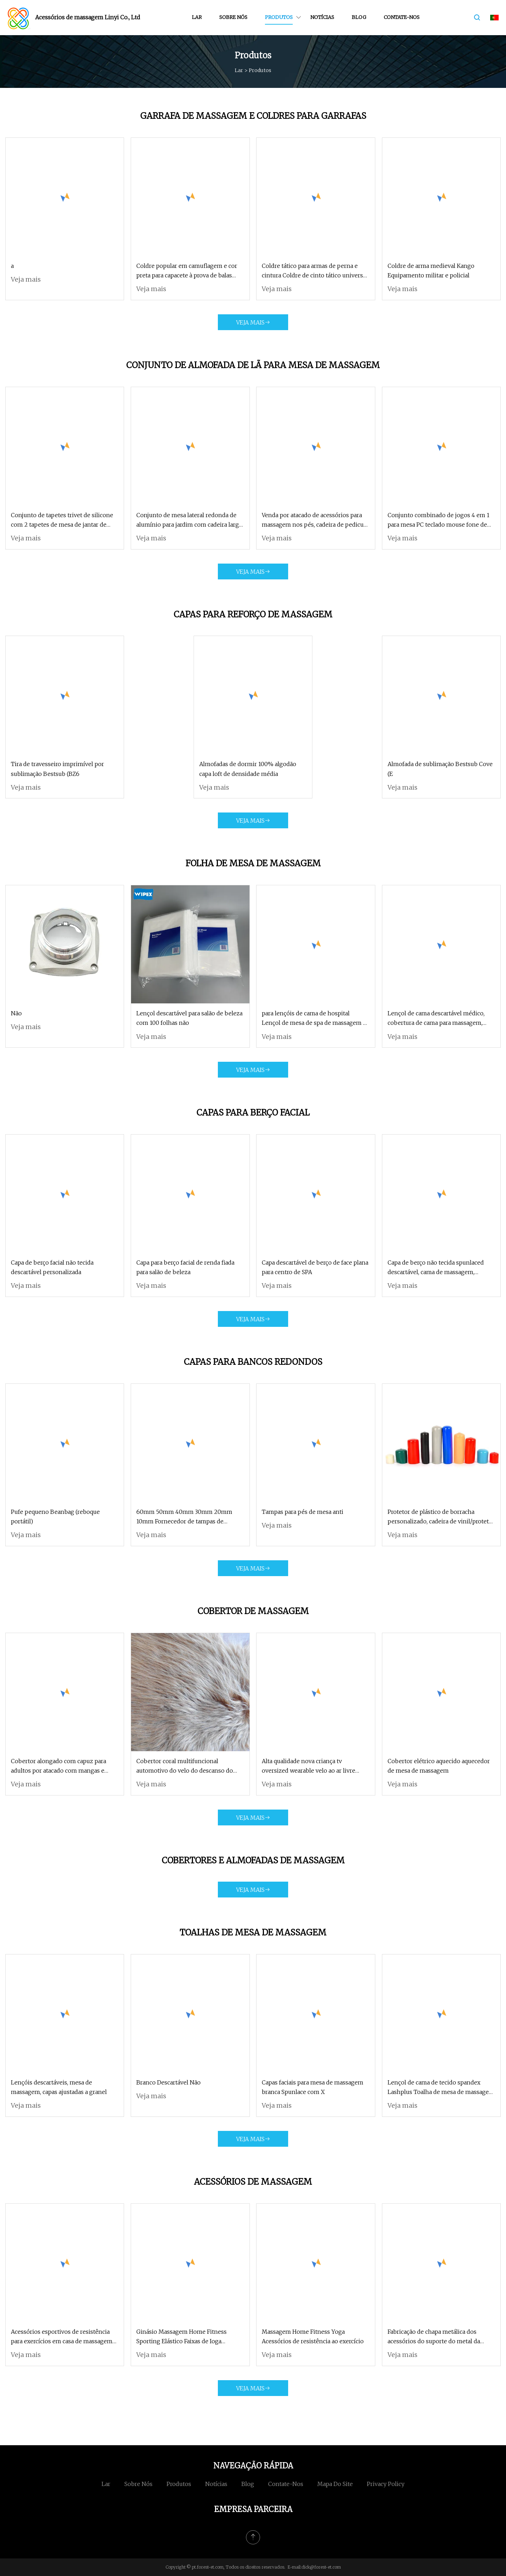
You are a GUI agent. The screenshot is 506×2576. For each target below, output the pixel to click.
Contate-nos (402, 17)
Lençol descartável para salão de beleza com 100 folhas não (189, 1018)
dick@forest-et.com (321, 2567)
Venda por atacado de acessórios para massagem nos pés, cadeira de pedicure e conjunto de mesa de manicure (315, 520)
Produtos (279, 17)
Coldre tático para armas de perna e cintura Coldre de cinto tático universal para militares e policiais (315, 271)
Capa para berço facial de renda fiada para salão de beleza (185, 1267)
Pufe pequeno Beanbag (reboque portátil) (55, 1516)
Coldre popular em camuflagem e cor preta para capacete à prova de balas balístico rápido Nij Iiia (186, 271)
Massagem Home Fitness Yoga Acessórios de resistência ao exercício (313, 2336)
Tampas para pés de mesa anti (302, 1511)
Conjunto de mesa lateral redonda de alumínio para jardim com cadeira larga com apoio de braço (189, 520)
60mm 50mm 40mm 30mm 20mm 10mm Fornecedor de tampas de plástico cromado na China (184, 1517)
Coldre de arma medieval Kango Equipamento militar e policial (431, 270)
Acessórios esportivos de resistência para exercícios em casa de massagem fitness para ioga (61, 2337)
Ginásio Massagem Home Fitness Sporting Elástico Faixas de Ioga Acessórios (181, 2337)
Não (16, 1013)
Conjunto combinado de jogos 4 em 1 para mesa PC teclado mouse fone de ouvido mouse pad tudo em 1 (438, 520)
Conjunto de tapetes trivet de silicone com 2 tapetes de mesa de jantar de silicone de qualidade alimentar (62, 520)
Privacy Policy (385, 2483)
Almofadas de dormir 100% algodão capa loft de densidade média (247, 768)
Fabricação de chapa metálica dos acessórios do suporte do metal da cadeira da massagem (434, 2337)
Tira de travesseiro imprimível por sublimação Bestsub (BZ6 (57, 768)
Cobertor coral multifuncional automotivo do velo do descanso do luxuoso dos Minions (184, 1766)
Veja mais (26, 279)
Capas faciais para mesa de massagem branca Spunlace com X (312, 2087)
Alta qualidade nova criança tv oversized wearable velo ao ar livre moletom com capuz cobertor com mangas (309, 1766)
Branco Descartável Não (168, 2082)
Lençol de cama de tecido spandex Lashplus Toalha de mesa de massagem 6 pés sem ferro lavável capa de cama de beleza (441, 2088)
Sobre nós (233, 17)
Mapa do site (335, 2483)
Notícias (322, 17)
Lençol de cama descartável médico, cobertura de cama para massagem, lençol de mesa (436, 1019)
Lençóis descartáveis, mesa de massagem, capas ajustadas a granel (59, 2087)
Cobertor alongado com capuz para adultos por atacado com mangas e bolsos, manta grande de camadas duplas (58, 1766)
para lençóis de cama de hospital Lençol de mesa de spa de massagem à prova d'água (314, 1019)
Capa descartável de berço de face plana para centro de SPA (315, 1267)
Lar (197, 17)
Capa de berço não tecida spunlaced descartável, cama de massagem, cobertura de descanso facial (436, 1268)
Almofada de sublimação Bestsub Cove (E (440, 768)
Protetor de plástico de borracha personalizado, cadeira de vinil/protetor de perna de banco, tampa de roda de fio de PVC (441, 1517)
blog (359, 17)
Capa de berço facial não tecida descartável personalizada (52, 1267)
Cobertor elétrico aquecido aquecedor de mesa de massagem (439, 1766)
